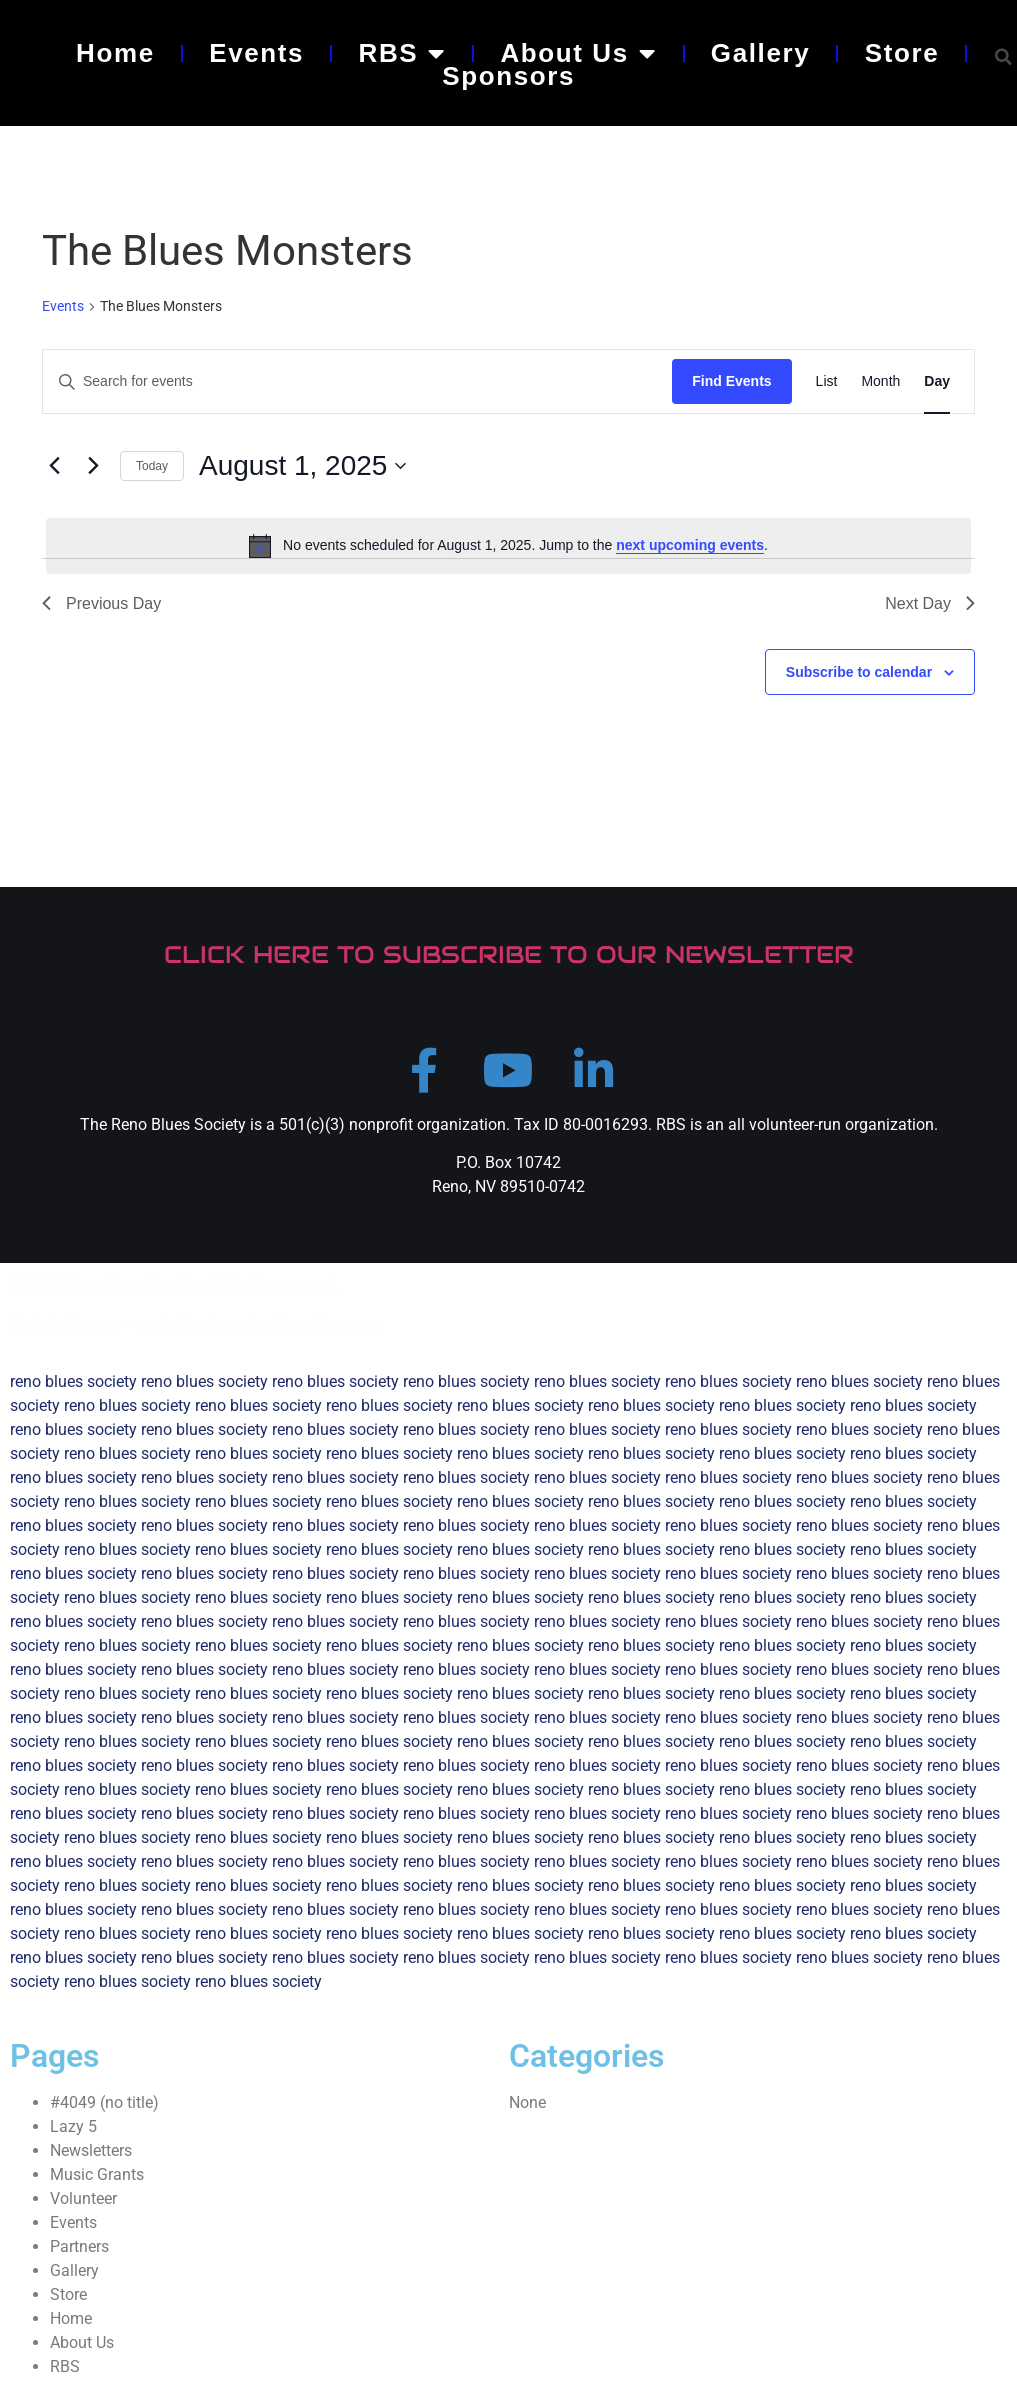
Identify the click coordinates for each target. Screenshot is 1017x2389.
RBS (402, 53)
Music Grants (97, 2174)
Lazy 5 (73, 2126)
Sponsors (508, 76)
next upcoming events (690, 545)
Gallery (760, 53)
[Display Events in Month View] (880, 381)
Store (902, 53)
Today (152, 466)
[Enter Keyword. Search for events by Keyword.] (357, 381)
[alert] (508, 546)
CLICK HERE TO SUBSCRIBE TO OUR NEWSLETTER (509, 954)
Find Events (731, 381)
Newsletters (91, 2150)
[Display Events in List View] (827, 381)
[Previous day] (54, 466)
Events (256, 53)
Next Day (930, 603)
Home (115, 53)
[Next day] (93, 466)
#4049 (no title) (104, 2102)
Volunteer (83, 2198)
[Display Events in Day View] (937, 381)
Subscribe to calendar (859, 672)
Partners (79, 2246)
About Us (578, 53)
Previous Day (101, 603)
